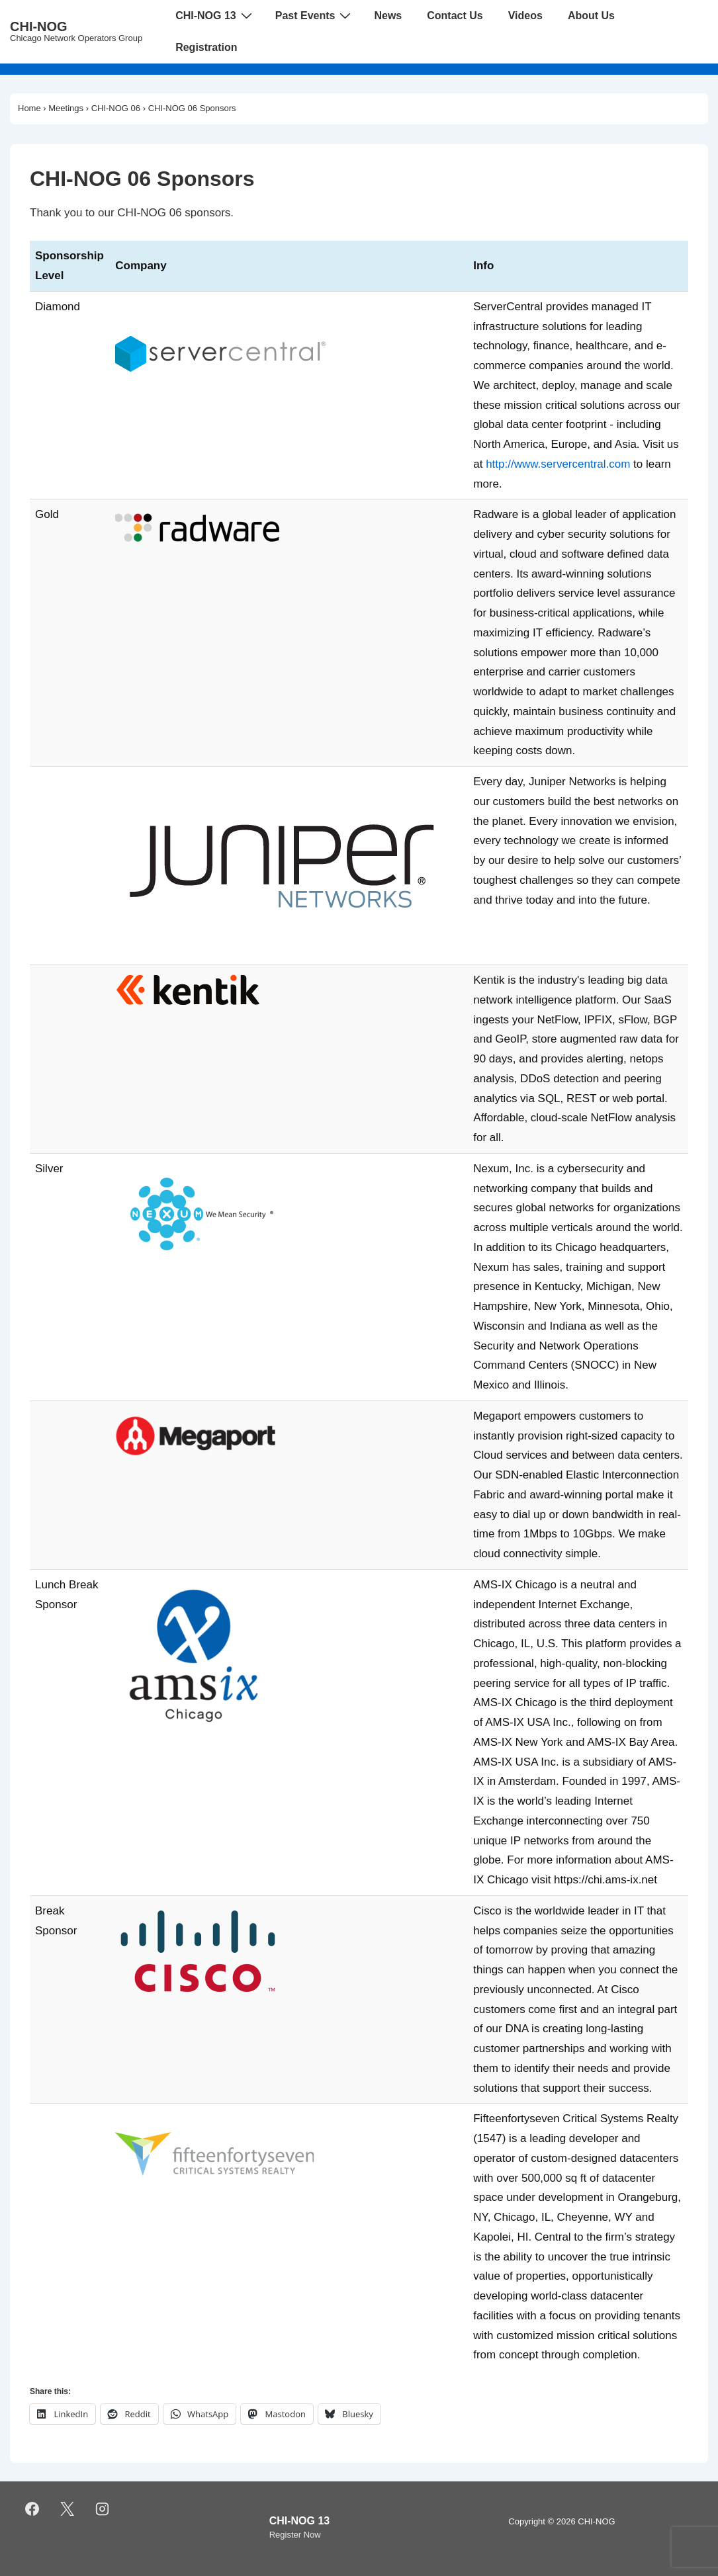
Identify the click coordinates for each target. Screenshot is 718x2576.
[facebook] (32, 2508)
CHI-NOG (38, 26)
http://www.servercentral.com (558, 464)
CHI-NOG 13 (215, 15)
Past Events (315, 15)
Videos (525, 15)
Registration (206, 47)
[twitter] (67, 2508)
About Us (591, 15)
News (388, 15)
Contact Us (454, 15)
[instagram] (102, 2508)
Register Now (295, 2535)
